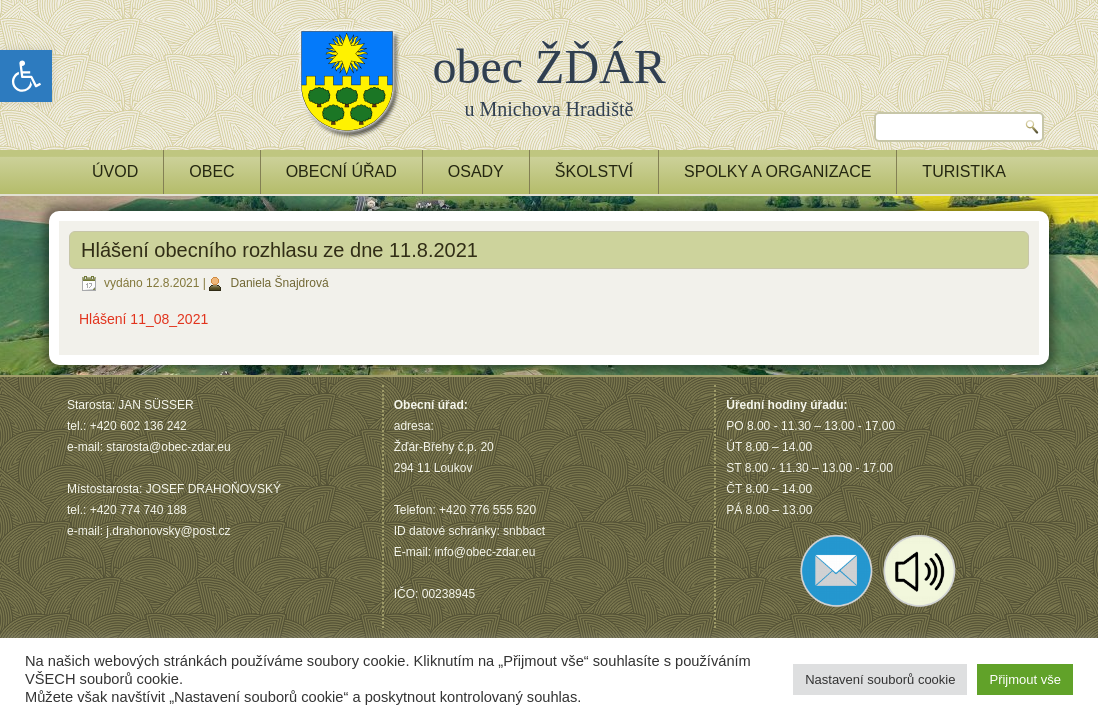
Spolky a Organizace (777, 171)
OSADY (476, 171)
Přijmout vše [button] (1025, 679)
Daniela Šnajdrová (280, 283)
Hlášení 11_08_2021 (143, 319)
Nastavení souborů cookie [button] (880, 679)
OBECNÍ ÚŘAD (341, 171)
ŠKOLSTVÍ (594, 171)
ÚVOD (115, 171)
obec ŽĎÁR (549, 66)
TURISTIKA (964, 171)
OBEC (211, 171)
